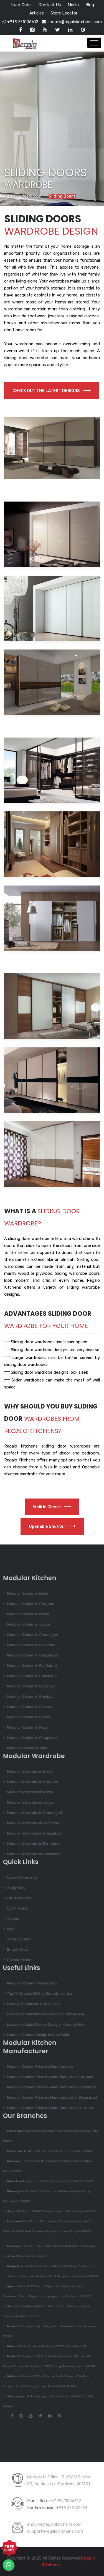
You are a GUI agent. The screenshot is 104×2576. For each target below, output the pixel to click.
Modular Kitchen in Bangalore (29, 1738)
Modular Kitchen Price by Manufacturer (37, 2066)
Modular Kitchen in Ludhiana (28, 1645)
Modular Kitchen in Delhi (24, 1593)
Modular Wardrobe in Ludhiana (30, 1823)
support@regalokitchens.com (55, 2528)
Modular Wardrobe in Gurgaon (29, 1782)
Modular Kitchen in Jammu (26, 1707)
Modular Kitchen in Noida (25, 1614)
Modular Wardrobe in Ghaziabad (31, 1833)
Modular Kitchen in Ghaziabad (29, 1655)
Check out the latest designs (51, 390)
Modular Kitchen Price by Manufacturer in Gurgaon (47, 2077)
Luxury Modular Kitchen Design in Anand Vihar (43, 2024)
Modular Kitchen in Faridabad (29, 1665)
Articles (36, 13)
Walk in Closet (52, 1506)
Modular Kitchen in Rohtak (26, 1717)
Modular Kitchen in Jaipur (26, 1624)
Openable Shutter (52, 1526)
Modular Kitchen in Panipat (27, 1696)
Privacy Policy (16, 1960)
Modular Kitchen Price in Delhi (29, 1983)
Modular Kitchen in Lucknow (28, 1686)
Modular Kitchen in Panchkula (29, 1676)
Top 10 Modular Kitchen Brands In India (36, 1993)
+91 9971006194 (71, 2505)
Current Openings (19, 1877)
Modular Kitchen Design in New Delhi (35, 2035)
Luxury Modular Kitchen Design (30, 2004)
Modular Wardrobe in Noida (27, 1792)
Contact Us (50, 4)
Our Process (15, 1908)
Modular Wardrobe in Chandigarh (32, 1813)
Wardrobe (32, 196)
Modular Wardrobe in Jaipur (28, 1802)
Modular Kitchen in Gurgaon (28, 1604)
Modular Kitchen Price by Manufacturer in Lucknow (47, 2108)
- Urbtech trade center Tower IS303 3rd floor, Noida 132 (44, 2346)
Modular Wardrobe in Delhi (26, 1771)
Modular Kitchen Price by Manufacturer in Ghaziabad (49, 2097)
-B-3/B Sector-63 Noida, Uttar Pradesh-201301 (47, 2181)
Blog (89, 4)
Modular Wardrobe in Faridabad (31, 1844)
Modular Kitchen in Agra (24, 1748)
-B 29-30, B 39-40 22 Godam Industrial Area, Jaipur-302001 (49, 2211)
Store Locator (63, 13)
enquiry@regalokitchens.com (72, 21)
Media (73, 4)
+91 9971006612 (20, 21)
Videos (10, 1918)
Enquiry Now (15, 1949)
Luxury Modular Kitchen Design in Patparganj (42, 2014)
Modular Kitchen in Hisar (24, 1727)
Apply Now (13, 1888)
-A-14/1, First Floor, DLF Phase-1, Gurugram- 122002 (47, 2151)
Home (10, 196)
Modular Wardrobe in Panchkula (31, 1854)
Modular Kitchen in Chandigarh (30, 1635)
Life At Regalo (16, 1898)
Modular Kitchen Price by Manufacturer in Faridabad (48, 2087)
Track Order (21, 4)
